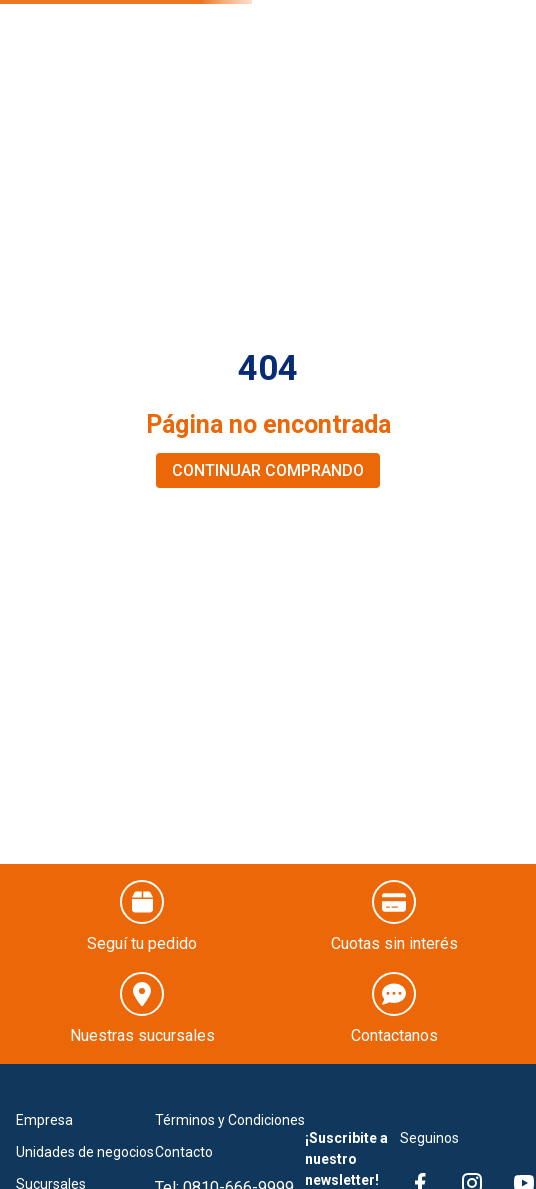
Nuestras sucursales (142, 1035)
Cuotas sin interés (394, 943)
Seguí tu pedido (142, 943)
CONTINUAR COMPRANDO (268, 470)
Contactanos (394, 1035)
